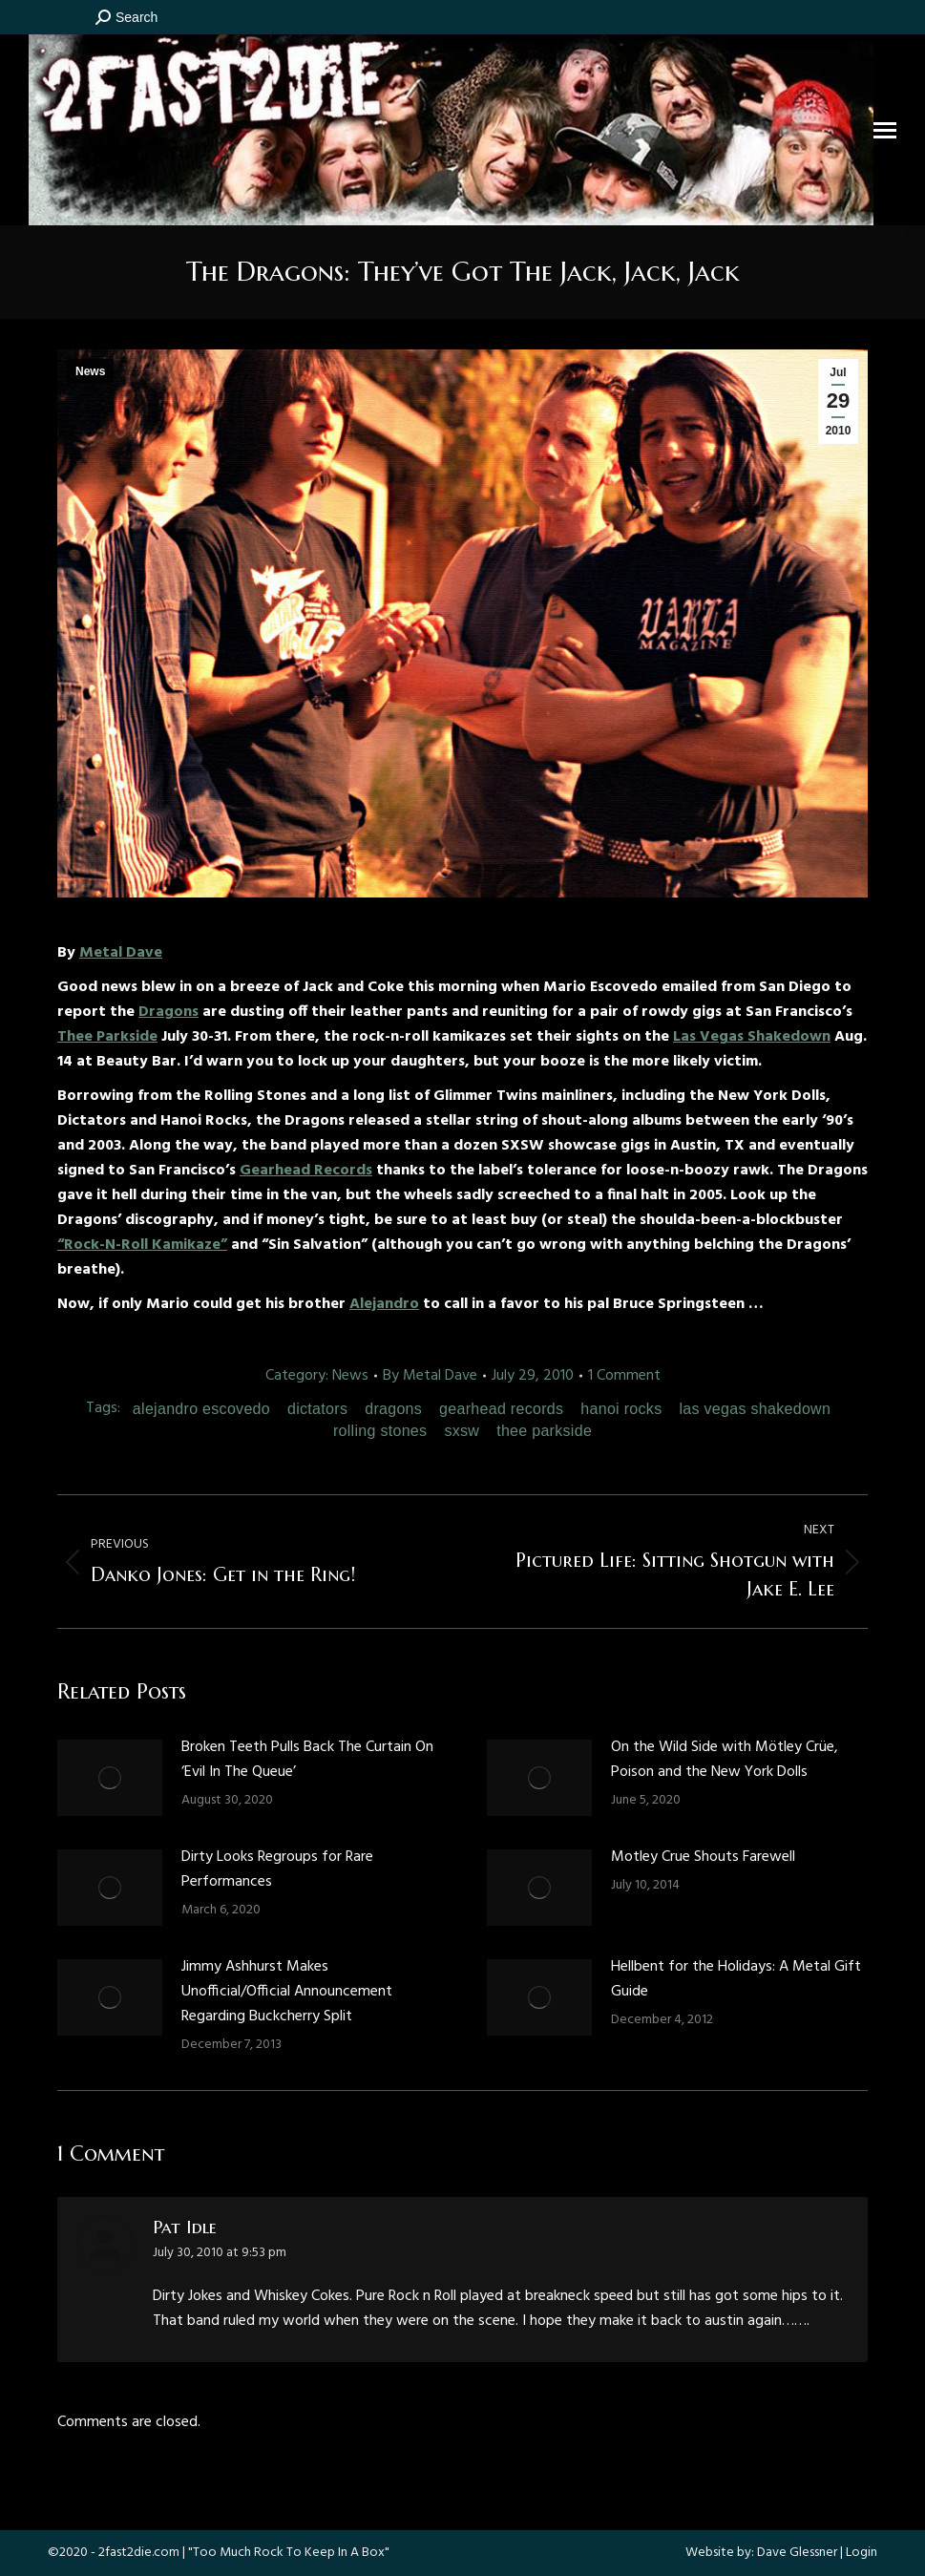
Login (861, 2553)
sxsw (461, 1431)
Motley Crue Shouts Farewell (703, 1857)
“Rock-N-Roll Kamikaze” (142, 1245)
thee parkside (544, 1431)
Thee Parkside (107, 1036)
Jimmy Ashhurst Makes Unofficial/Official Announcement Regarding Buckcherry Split (286, 1991)
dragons (393, 1409)
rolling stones (380, 1431)
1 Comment (624, 1375)
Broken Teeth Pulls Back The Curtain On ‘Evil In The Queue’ (307, 1759)
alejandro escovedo (201, 1409)
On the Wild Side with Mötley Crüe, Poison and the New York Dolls (724, 1759)
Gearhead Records (306, 1170)
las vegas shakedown (754, 1409)
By (430, 1375)
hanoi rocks (621, 1409)
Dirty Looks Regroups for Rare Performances (277, 1869)
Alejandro (384, 1304)
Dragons (168, 1012)
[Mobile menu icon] (884, 130)
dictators (317, 1409)
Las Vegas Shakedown (751, 1036)
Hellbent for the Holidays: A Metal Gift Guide (736, 1979)
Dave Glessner (797, 2553)
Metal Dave (120, 952)
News (90, 371)
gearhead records (501, 1409)
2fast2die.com (138, 2553)
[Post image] (109, 1778)
